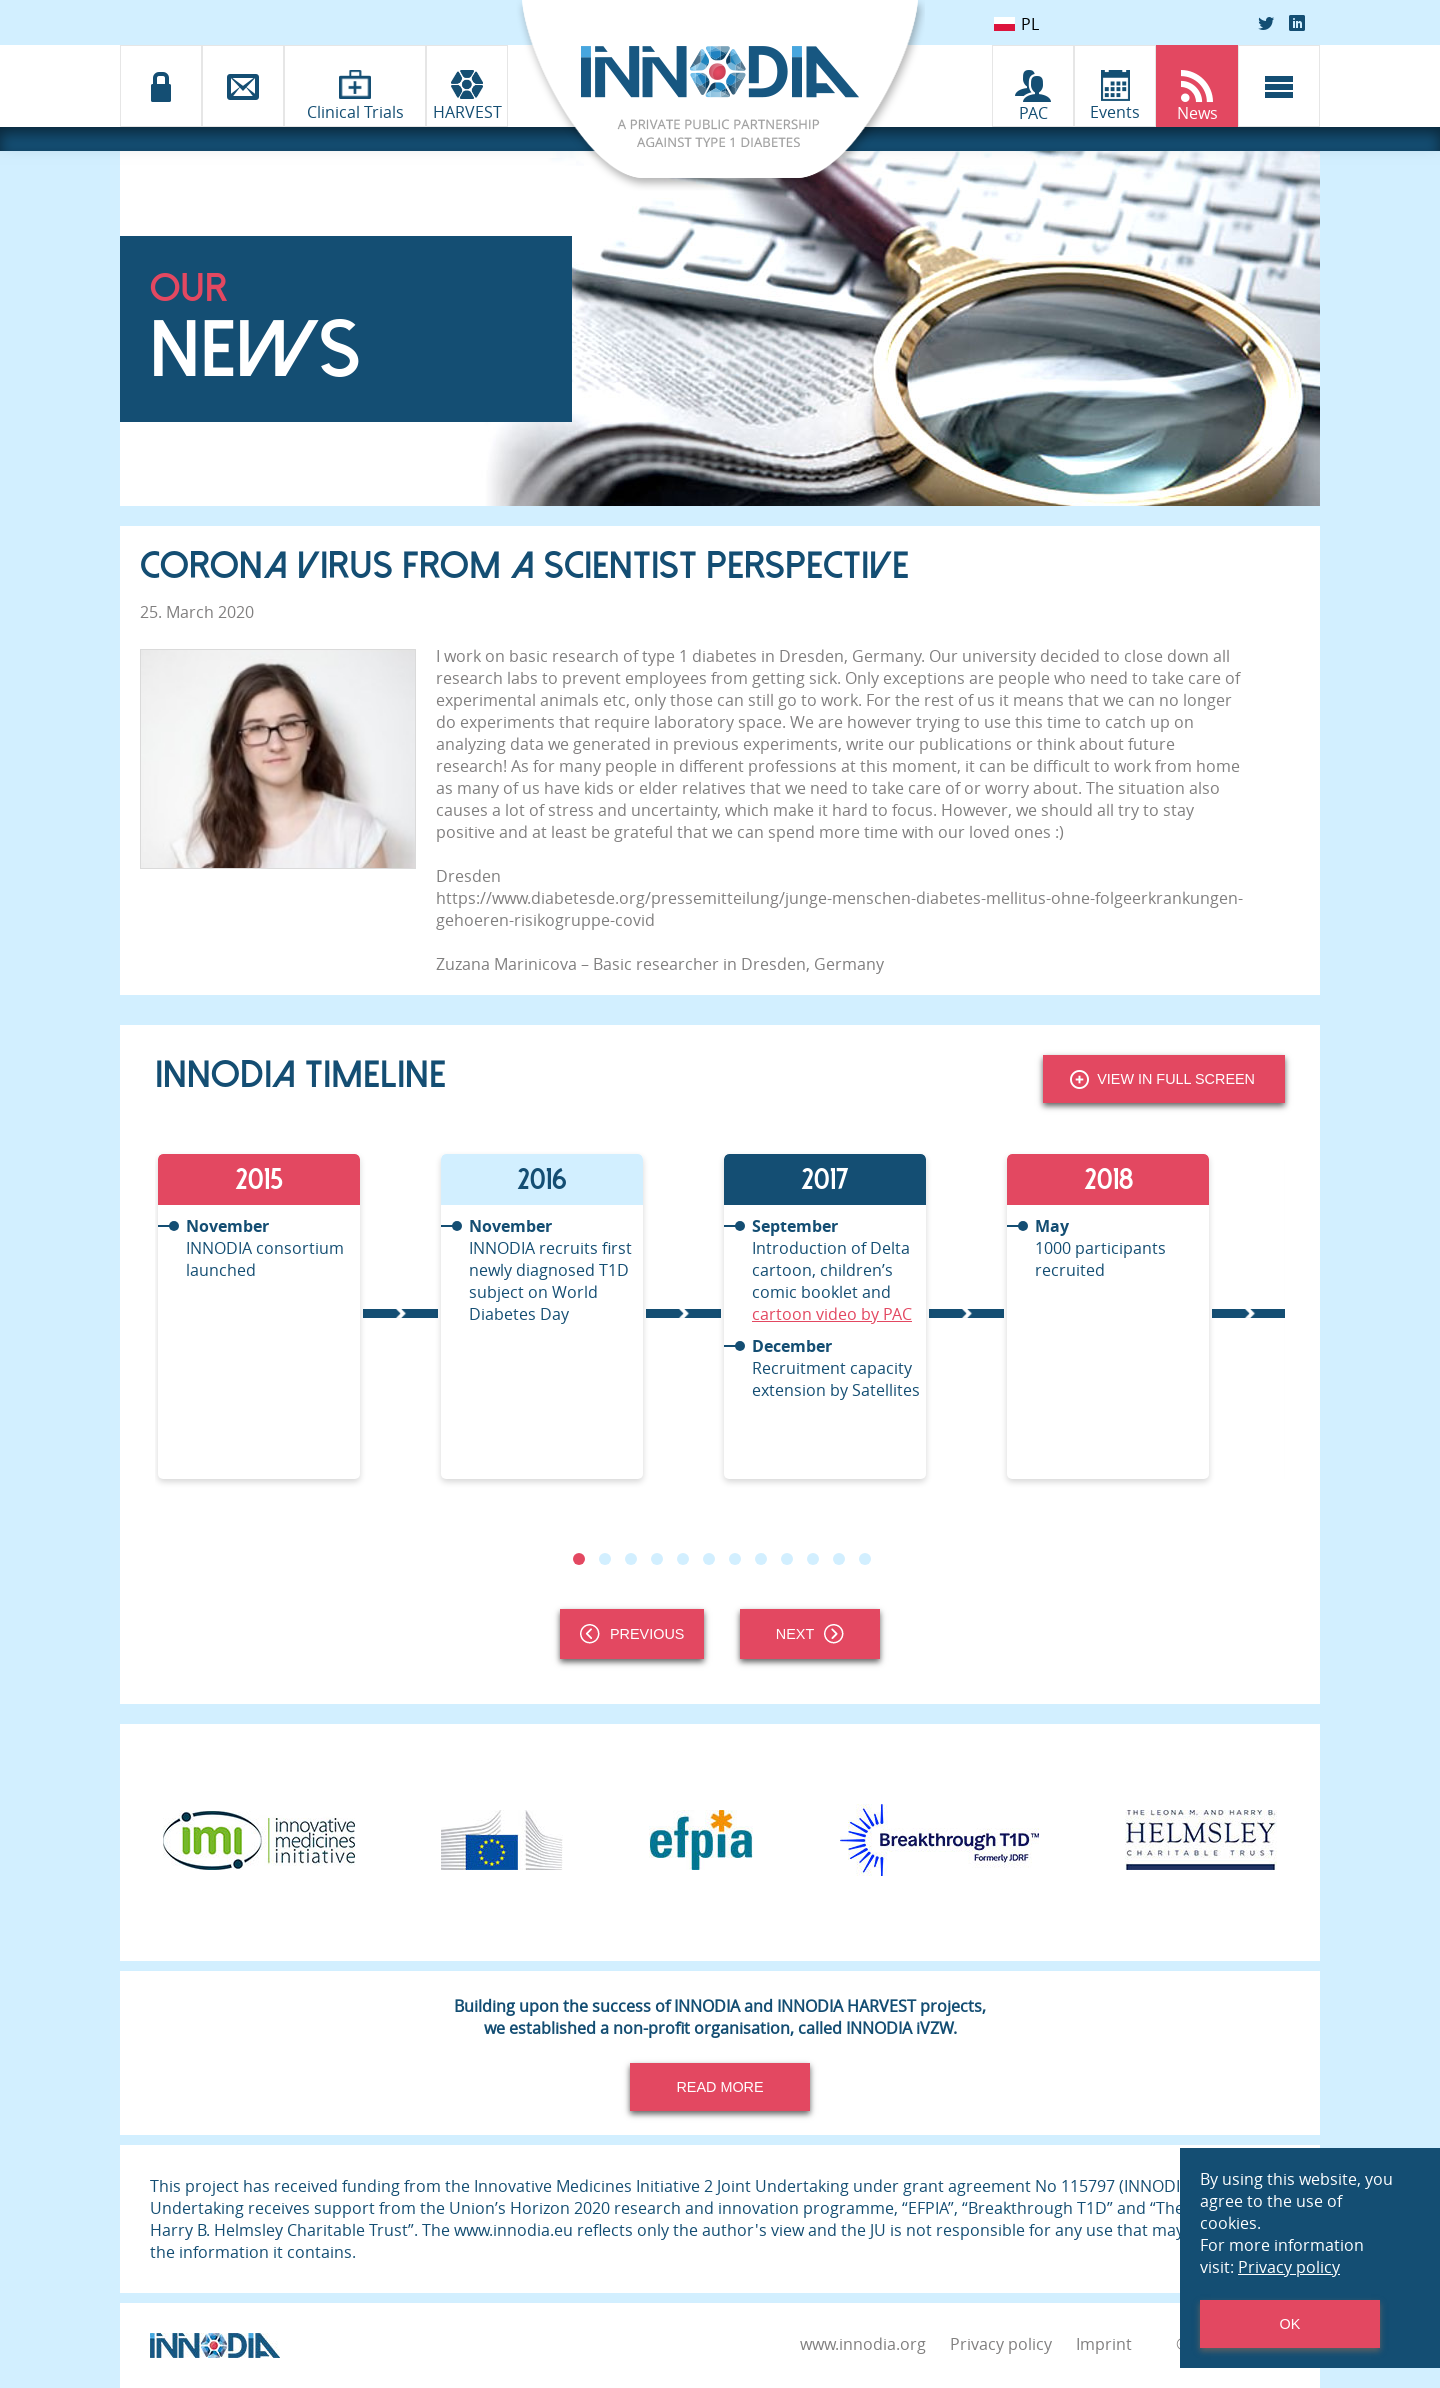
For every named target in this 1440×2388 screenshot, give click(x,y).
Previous (632, 1634)
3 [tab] (631, 1559)
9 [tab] (787, 1559)
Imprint (1104, 2344)
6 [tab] (709, 1559)
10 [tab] (813, 1559)
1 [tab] (579, 1559)
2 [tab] (605, 1559)
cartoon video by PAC (832, 1314)
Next (810, 1634)
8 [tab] (761, 1559)
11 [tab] (839, 1559)
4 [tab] (657, 1559)
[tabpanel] (296, 1316)
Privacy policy (1001, 2344)
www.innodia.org (863, 2344)
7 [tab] (735, 1559)
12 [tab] (865, 1559)
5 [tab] (683, 1559)
